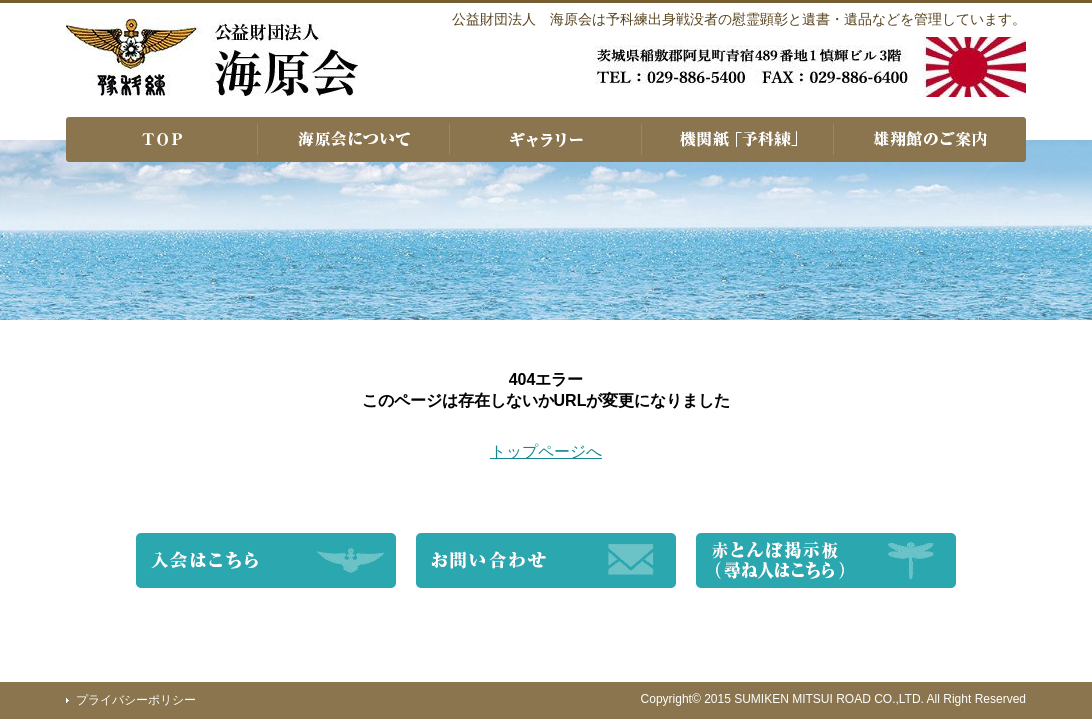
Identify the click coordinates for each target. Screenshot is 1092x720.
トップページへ (546, 451)
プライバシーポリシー (136, 700)
